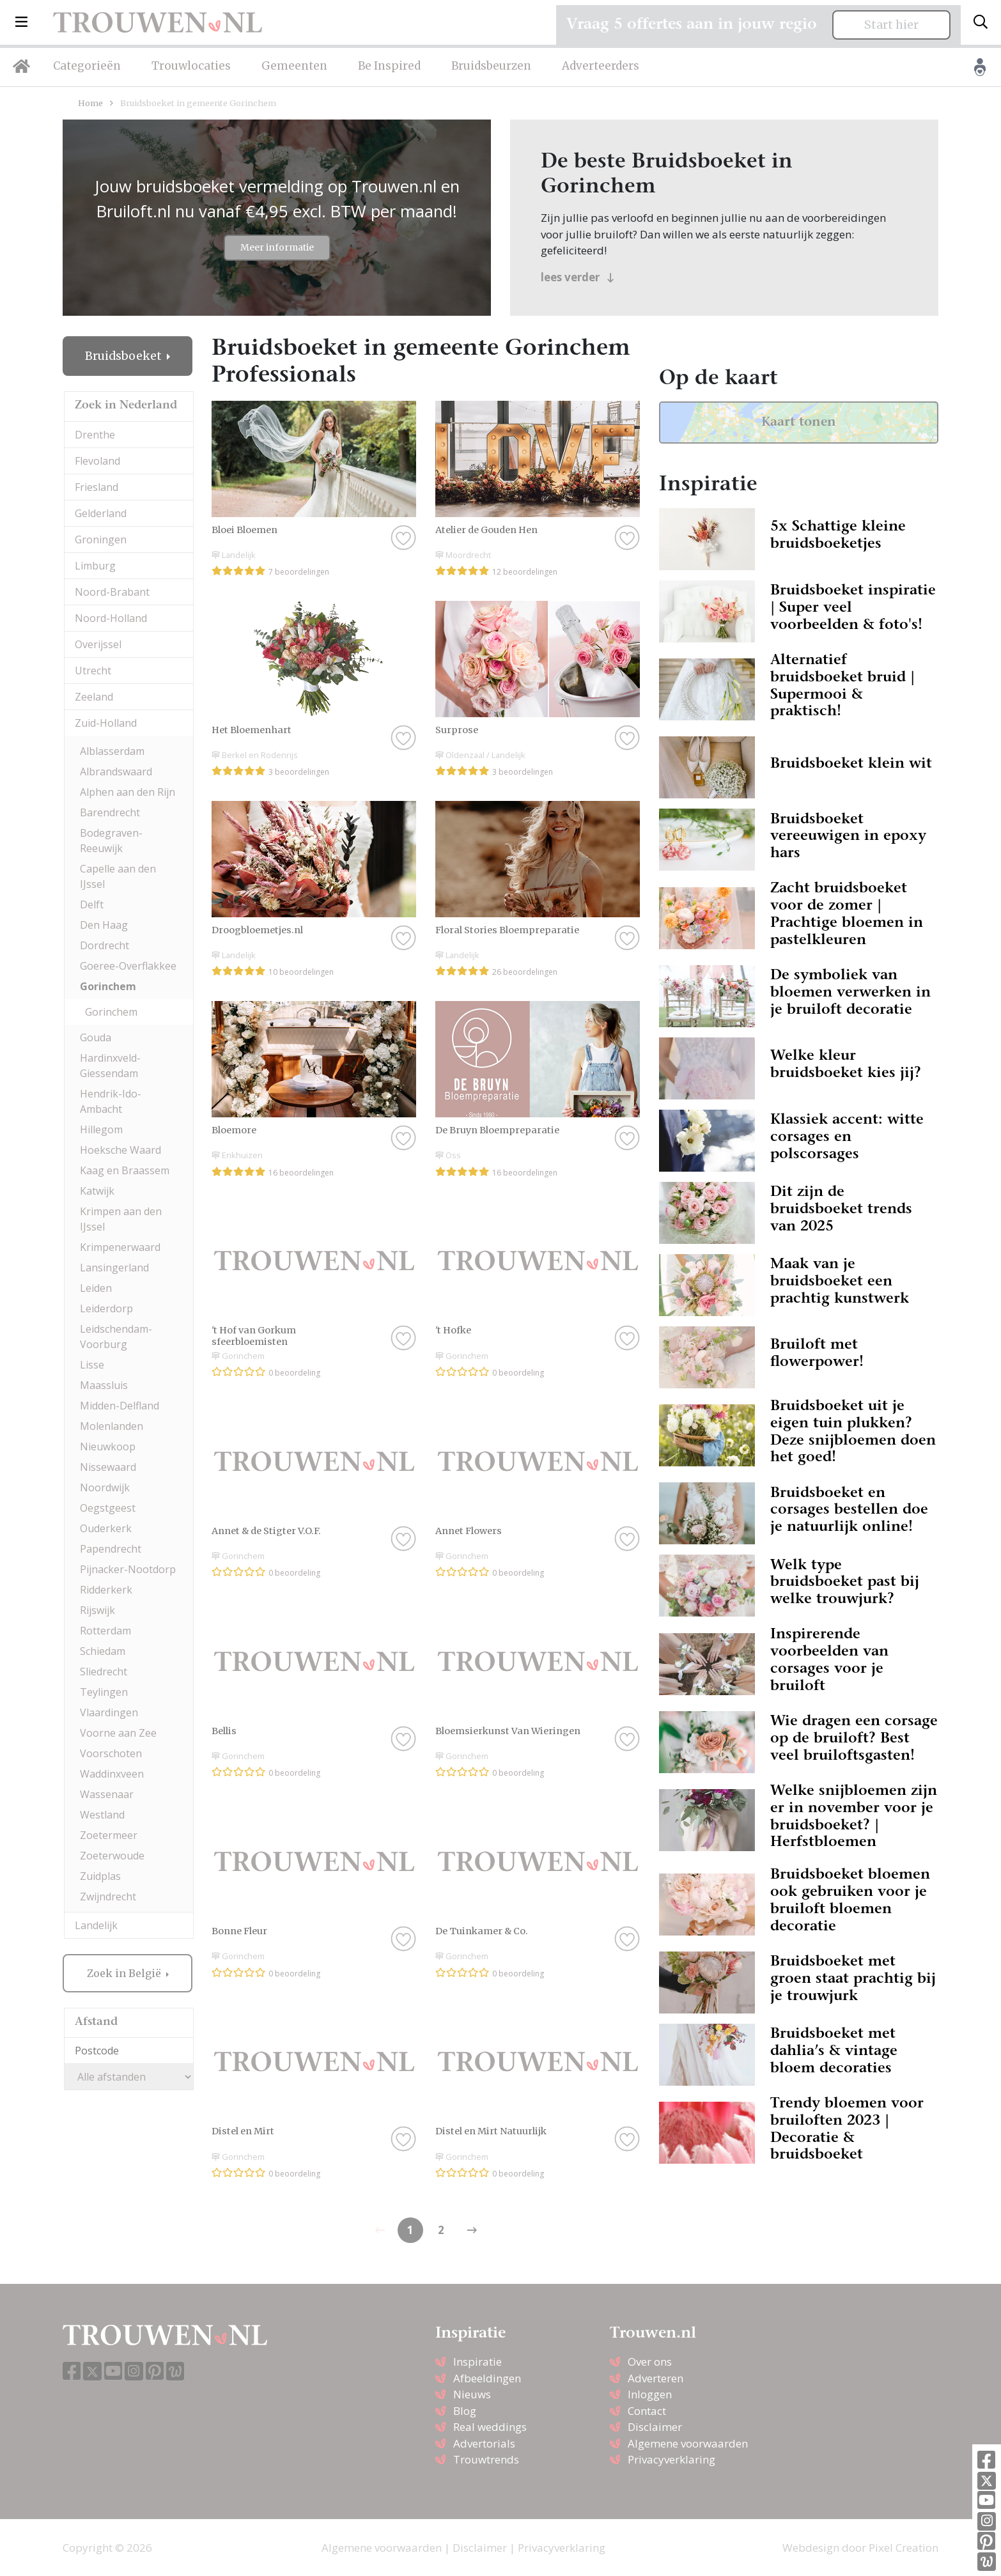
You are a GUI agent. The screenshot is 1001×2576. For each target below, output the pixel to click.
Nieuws (472, 2394)
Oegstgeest (108, 1508)
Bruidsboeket (124, 356)
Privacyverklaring (671, 2459)
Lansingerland (114, 1268)
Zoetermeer (108, 1835)
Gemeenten (294, 66)
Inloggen (650, 2394)
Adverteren (655, 2378)
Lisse (92, 1365)
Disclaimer (655, 2426)
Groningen (101, 539)
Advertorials (484, 2443)
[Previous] (472, 2230)
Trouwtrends (486, 2459)
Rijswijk (97, 1610)
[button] (21, 22)
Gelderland (101, 513)
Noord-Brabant (112, 592)
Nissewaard (108, 1467)
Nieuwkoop (108, 1446)
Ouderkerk (106, 1528)
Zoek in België (125, 1973)
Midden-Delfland (119, 1406)
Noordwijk (105, 1487)
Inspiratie (477, 2361)
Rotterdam (105, 1631)
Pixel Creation (903, 2547)
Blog (464, 2410)
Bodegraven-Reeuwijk (111, 840)
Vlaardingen (109, 1712)
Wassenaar (107, 1794)
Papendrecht (110, 1549)
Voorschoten (111, 1753)
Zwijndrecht (108, 1896)
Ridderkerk (106, 1590)
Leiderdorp (106, 1308)
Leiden (96, 1288)
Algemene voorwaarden (688, 2443)
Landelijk (96, 1925)
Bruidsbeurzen (491, 66)
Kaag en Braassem (124, 1170)
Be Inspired (389, 66)
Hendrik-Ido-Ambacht (110, 1101)
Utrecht (93, 670)
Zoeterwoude (112, 1856)
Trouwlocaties (191, 66)
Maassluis (104, 1385)
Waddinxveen (112, 1774)
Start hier (891, 25)
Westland (102, 1815)
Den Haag (104, 925)
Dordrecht (104, 945)
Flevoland (97, 461)
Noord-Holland (111, 618)
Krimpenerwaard (120, 1247)
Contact (647, 2410)
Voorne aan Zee (118, 1733)
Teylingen (104, 1692)
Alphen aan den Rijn (127, 792)
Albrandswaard (116, 771)
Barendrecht (110, 812)
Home (90, 103)
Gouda (95, 1037)
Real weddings (490, 2426)
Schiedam (102, 1651)
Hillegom (101, 1129)
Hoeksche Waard (120, 1150)
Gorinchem (108, 986)
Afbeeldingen (487, 2378)
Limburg (95, 566)
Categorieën (87, 66)
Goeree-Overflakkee (128, 966)
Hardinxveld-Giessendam (110, 1065)
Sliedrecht (103, 1671)
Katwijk (97, 1191)
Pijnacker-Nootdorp (128, 1569)
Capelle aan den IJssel (118, 876)
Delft (92, 904)
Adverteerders (600, 66)
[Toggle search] (980, 22)
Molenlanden (111, 1426)
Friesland (96, 487)
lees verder (577, 277)
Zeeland (94, 697)
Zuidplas (100, 1876)
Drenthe (95, 435)
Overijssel (98, 644)
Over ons (650, 2361)
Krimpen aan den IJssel (121, 1219)
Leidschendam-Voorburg (116, 1336)
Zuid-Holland (106, 723)
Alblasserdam (112, 751)
